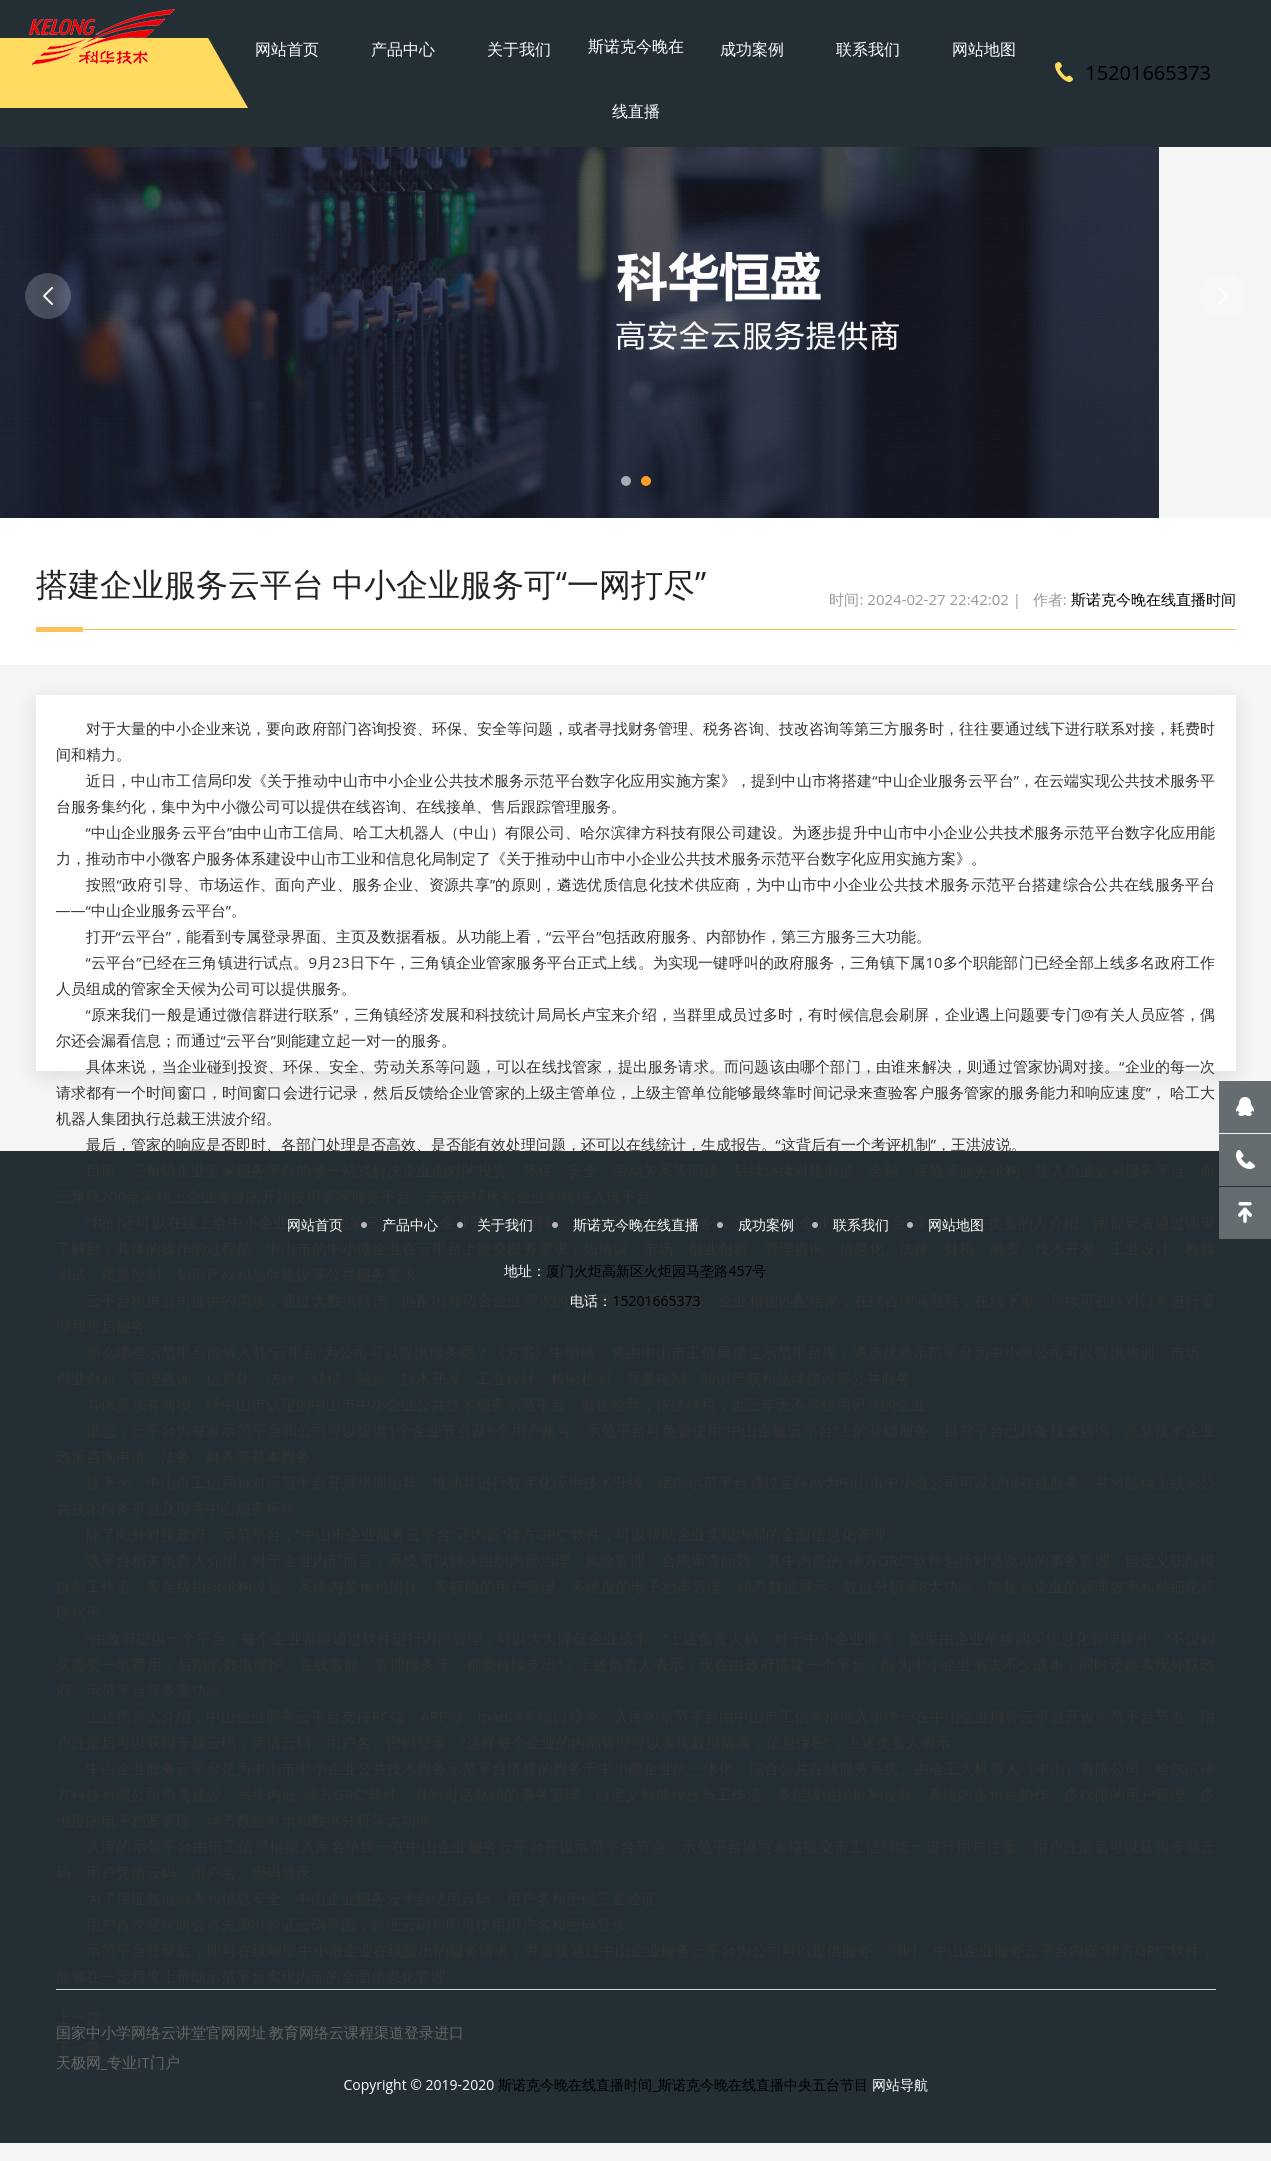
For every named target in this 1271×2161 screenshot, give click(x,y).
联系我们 (834, 35)
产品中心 (437, 35)
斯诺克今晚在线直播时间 (1153, 605)
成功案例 (735, 35)
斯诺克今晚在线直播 (635, 70)
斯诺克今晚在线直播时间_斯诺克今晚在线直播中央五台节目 (683, 2095)
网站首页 (338, 35)
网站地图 (933, 35)
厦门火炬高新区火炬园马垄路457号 (656, 1296)
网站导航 (900, 2095)
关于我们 (536, 35)
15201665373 (1148, 69)
